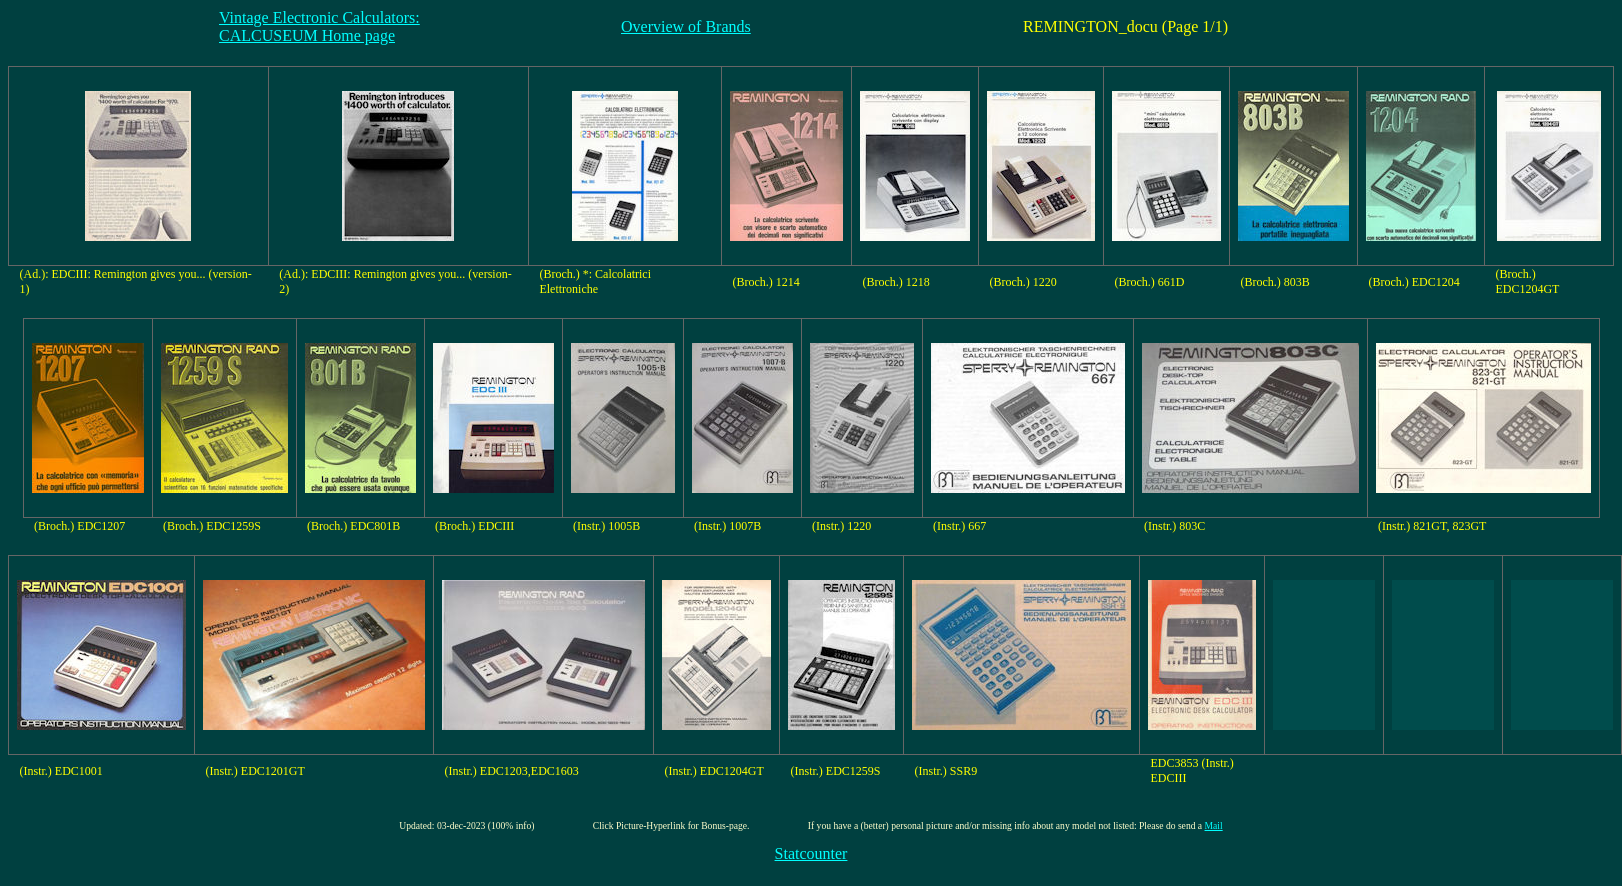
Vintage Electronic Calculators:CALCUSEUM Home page (319, 26)
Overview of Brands (686, 26)
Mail (1214, 825)
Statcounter (811, 853)
